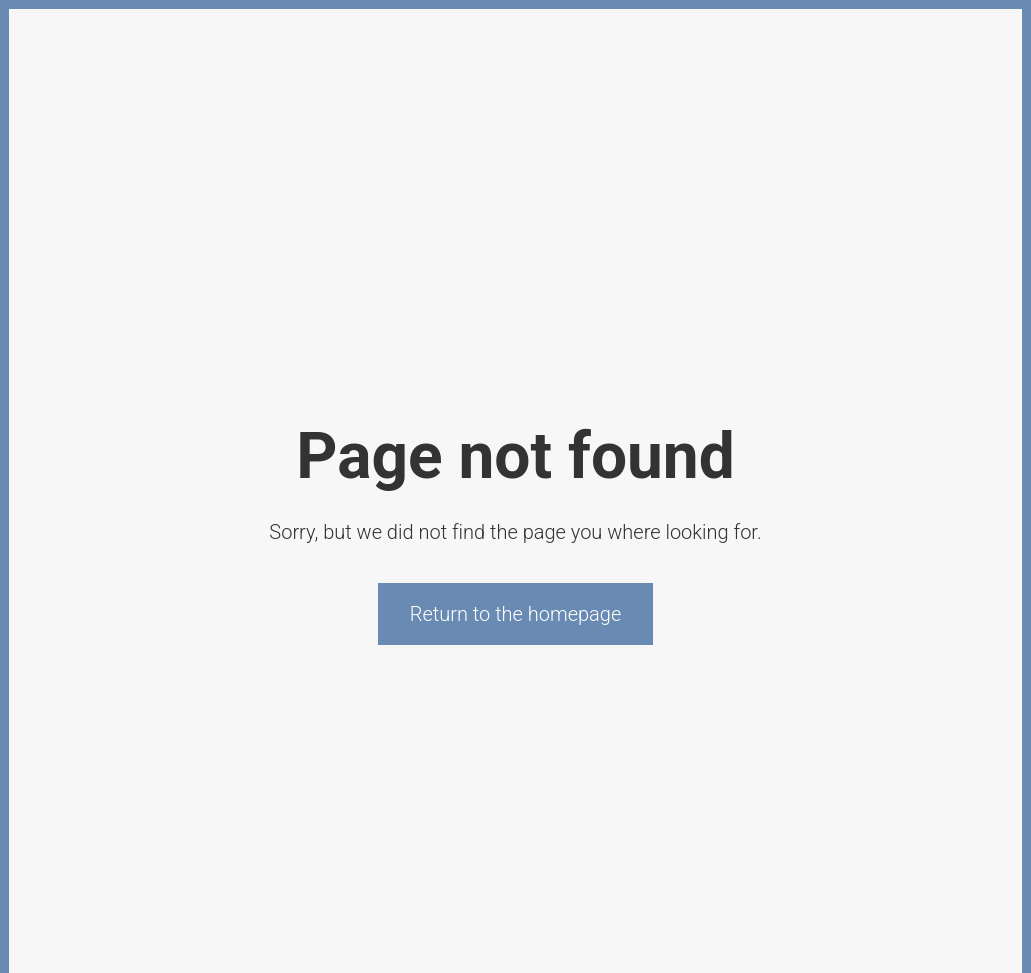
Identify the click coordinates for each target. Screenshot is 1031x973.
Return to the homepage (516, 614)
